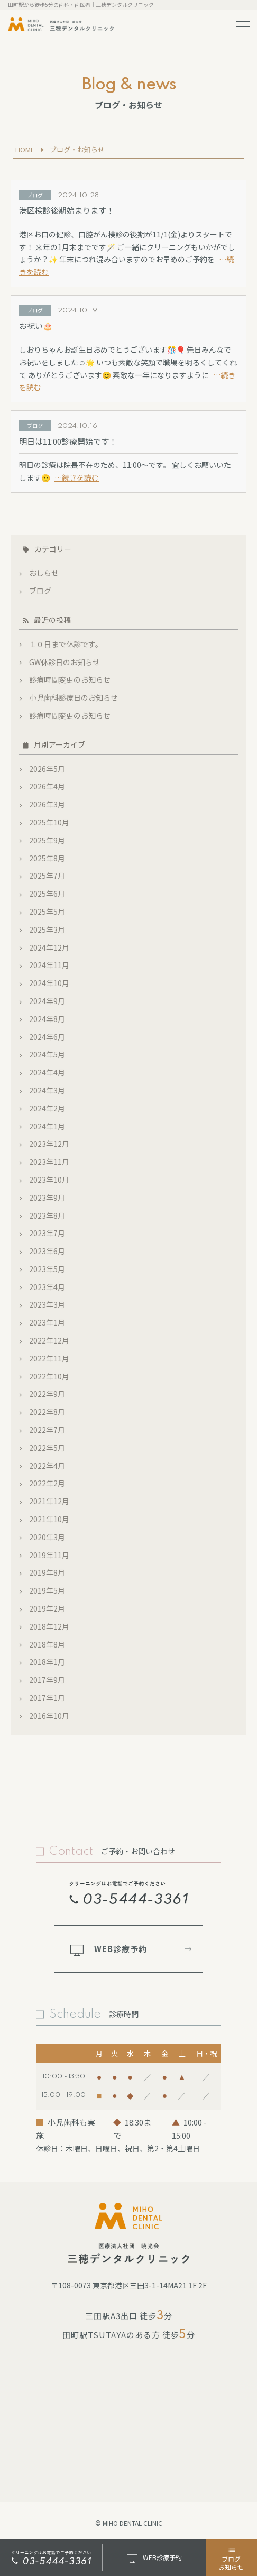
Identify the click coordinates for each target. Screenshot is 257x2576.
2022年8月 (47, 1411)
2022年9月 (47, 1393)
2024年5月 (47, 1054)
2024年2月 (47, 1108)
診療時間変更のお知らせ (70, 679)
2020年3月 (47, 1537)
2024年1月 (47, 1126)
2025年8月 (47, 858)
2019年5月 (47, 1590)
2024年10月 (49, 983)
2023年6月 (47, 1251)
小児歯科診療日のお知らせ (73, 697)
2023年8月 (47, 1215)
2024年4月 (47, 1072)
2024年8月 (47, 1019)
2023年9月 (47, 1197)
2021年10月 (49, 1519)
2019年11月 (49, 1555)
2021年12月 (49, 1501)
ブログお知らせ (231, 2557)
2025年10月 (49, 822)
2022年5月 (47, 1447)
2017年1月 (47, 1697)
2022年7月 (47, 1429)
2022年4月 (47, 1465)
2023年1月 (47, 1322)
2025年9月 (47, 840)
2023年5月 (47, 1269)
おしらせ (44, 572)
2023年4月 (47, 1287)
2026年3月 (47, 804)
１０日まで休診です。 (66, 644)
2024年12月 (49, 947)
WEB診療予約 (108, 1949)
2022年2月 (47, 1483)
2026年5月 (47, 768)
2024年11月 (49, 965)
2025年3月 (47, 929)
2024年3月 (47, 1090)
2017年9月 (47, 1680)
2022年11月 (49, 1358)
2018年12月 (49, 1626)
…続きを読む (76, 477)
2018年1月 (47, 1662)
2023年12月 (49, 1143)
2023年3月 (47, 1304)
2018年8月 (47, 1644)
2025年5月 (47, 911)
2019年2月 (47, 1608)
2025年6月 (47, 893)
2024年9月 (47, 1001)
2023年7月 (47, 1233)
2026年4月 (47, 786)
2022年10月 (49, 1376)
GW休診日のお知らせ (64, 662)
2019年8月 (47, 1572)
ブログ (40, 590)
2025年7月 (47, 875)
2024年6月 (47, 1037)
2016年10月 (49, 1715)
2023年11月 (49, 1161)
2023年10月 (49, 1179)
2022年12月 (49, 1340)
